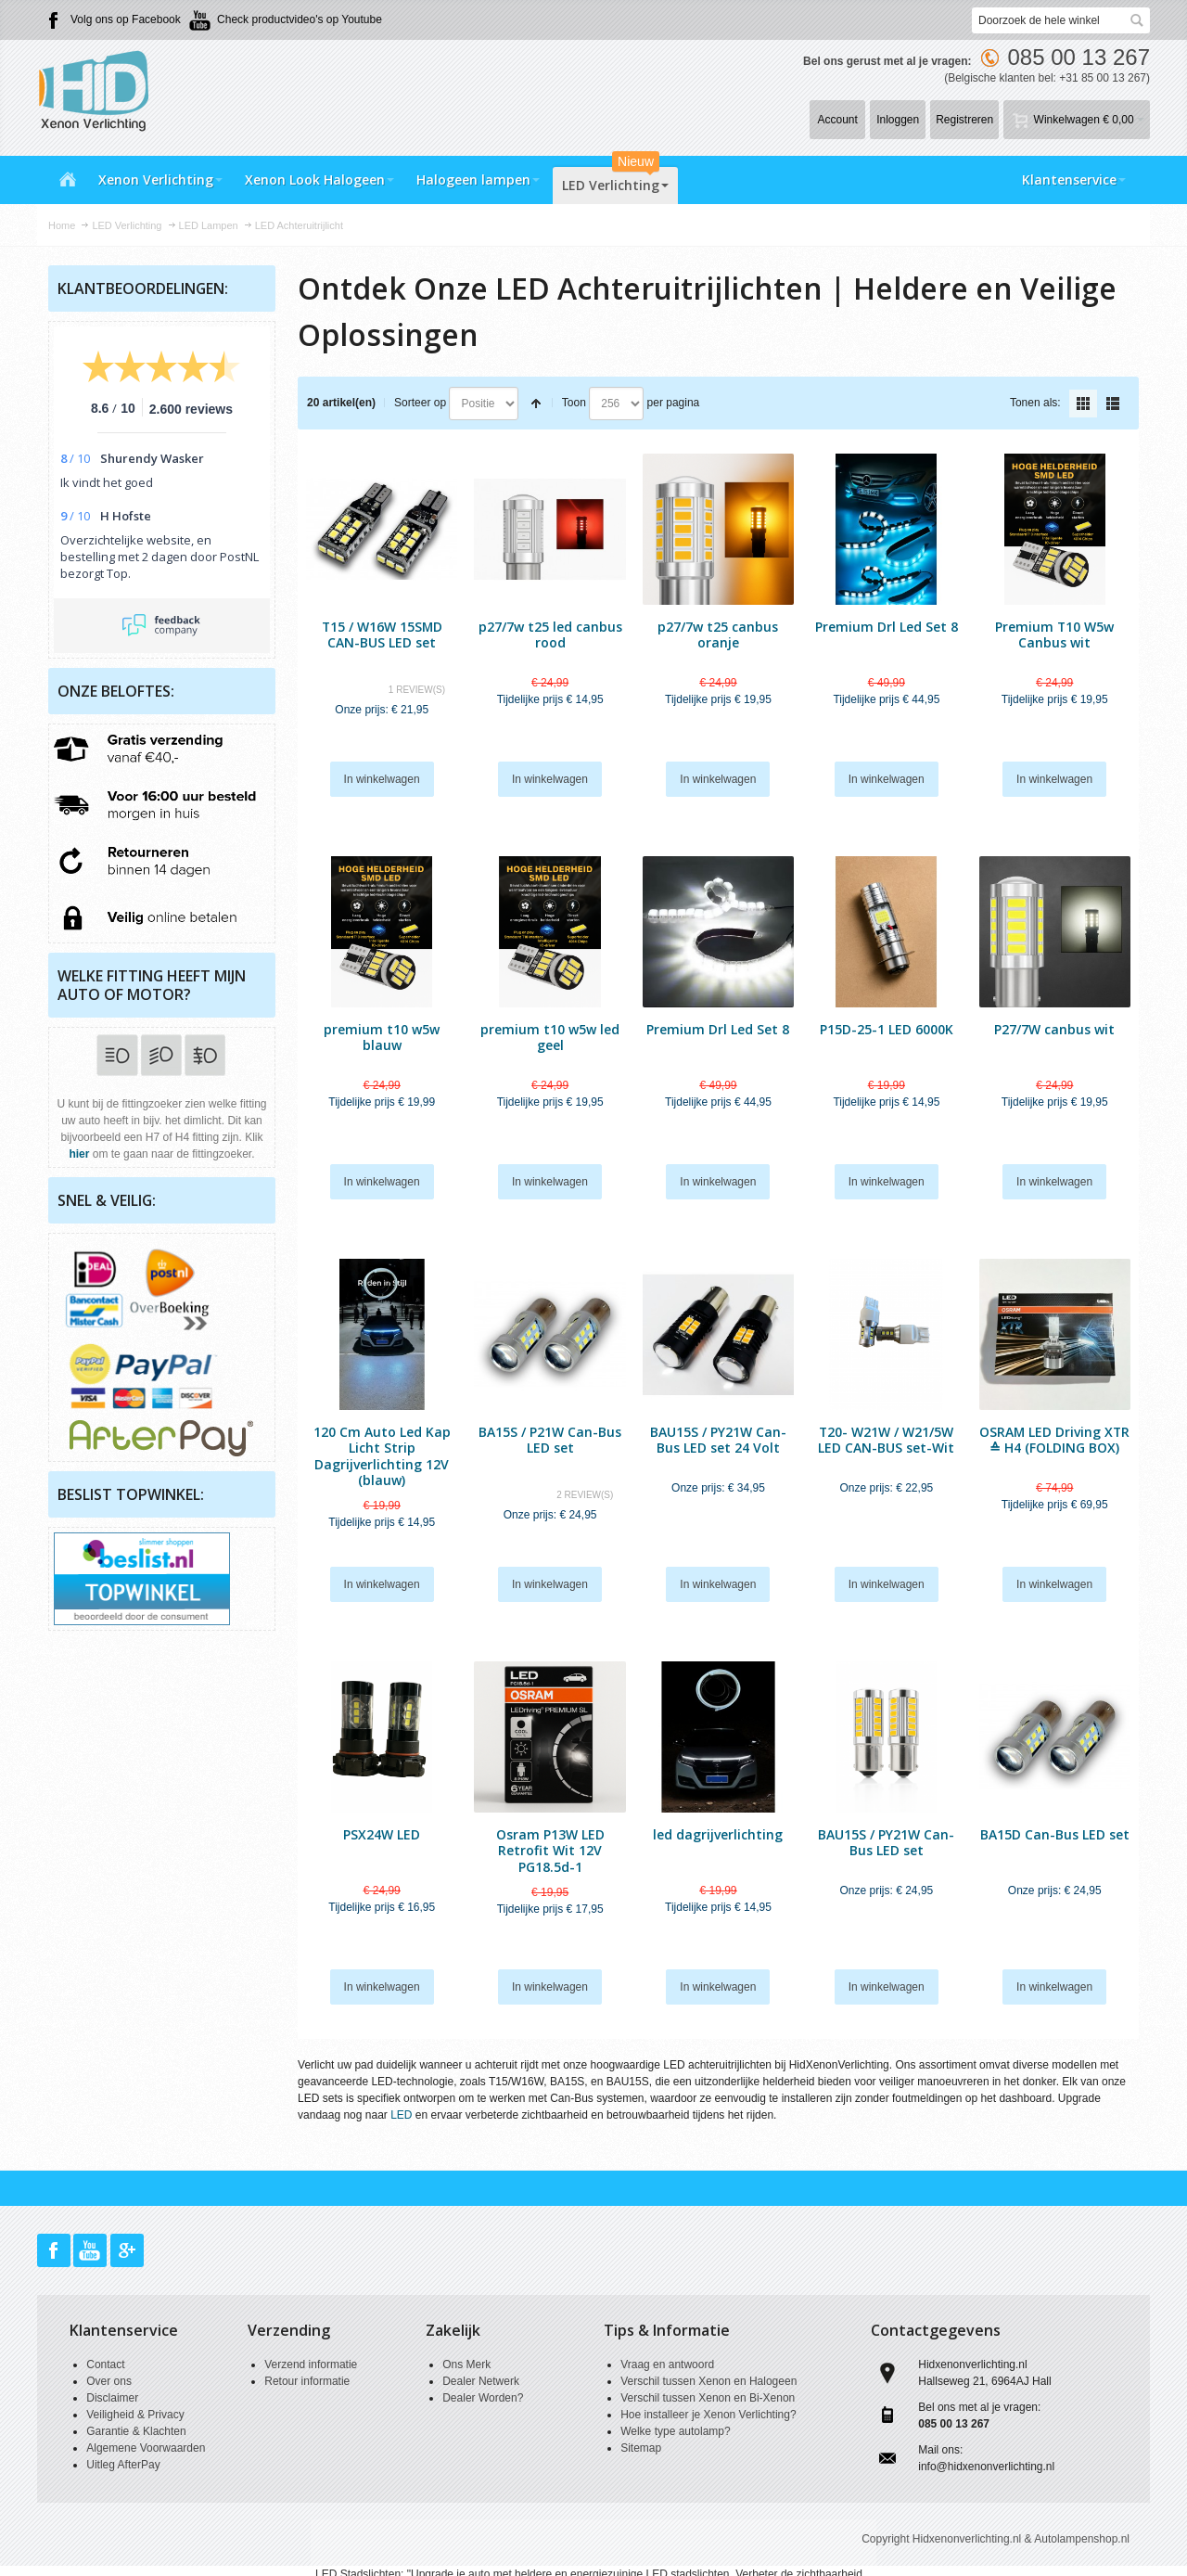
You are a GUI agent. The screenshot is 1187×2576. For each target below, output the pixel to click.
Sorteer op (420, 402)
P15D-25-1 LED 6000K (886, 1029)
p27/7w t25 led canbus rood (550, 634)
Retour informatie (307, 2381)
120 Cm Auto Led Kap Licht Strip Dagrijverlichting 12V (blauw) (382, 1456)
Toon (574, 402)
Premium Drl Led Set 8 (886, 626)
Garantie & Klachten (135, 2431)
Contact (105, 2364)
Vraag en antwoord (667, 2364)
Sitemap (640, 2447)
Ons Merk (466, 2364)
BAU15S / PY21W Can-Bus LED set (886, 1842)
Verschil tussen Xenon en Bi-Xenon (707, 2397)
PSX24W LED (381, 1834)
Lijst (1113, 403)
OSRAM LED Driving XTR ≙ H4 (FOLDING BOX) (1054, 1439)
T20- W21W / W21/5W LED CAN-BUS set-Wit (886, 1439)
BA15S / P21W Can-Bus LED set (550, 1439)
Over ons (109, 2381)
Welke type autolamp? (675, 2431)
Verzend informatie (310, 2364)
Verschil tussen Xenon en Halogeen (708, 2381)
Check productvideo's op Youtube (299, 19)
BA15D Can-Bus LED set (1055, 1834)
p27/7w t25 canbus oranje (717, 634)
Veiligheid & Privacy (135, 2414)
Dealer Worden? (482, 2397)
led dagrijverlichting (718, 1834)
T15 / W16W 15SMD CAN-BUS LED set (382, 634)
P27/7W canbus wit (1054, 1029)
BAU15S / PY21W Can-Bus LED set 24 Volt (718, 1439)
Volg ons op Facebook (125, 19)
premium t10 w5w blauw (382, 1037)
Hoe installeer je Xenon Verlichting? (708, 2414)
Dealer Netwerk (480, 2381)
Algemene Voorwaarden (145, 2447)
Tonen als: (1035, 402)
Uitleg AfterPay (123, 2464)
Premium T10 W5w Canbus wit (1054, 634)
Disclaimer (112, 2397)
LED (401, 2114)
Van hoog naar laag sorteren (536, 403)
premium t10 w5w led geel (549, 1037)
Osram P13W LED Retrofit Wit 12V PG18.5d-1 (550, 1850)
